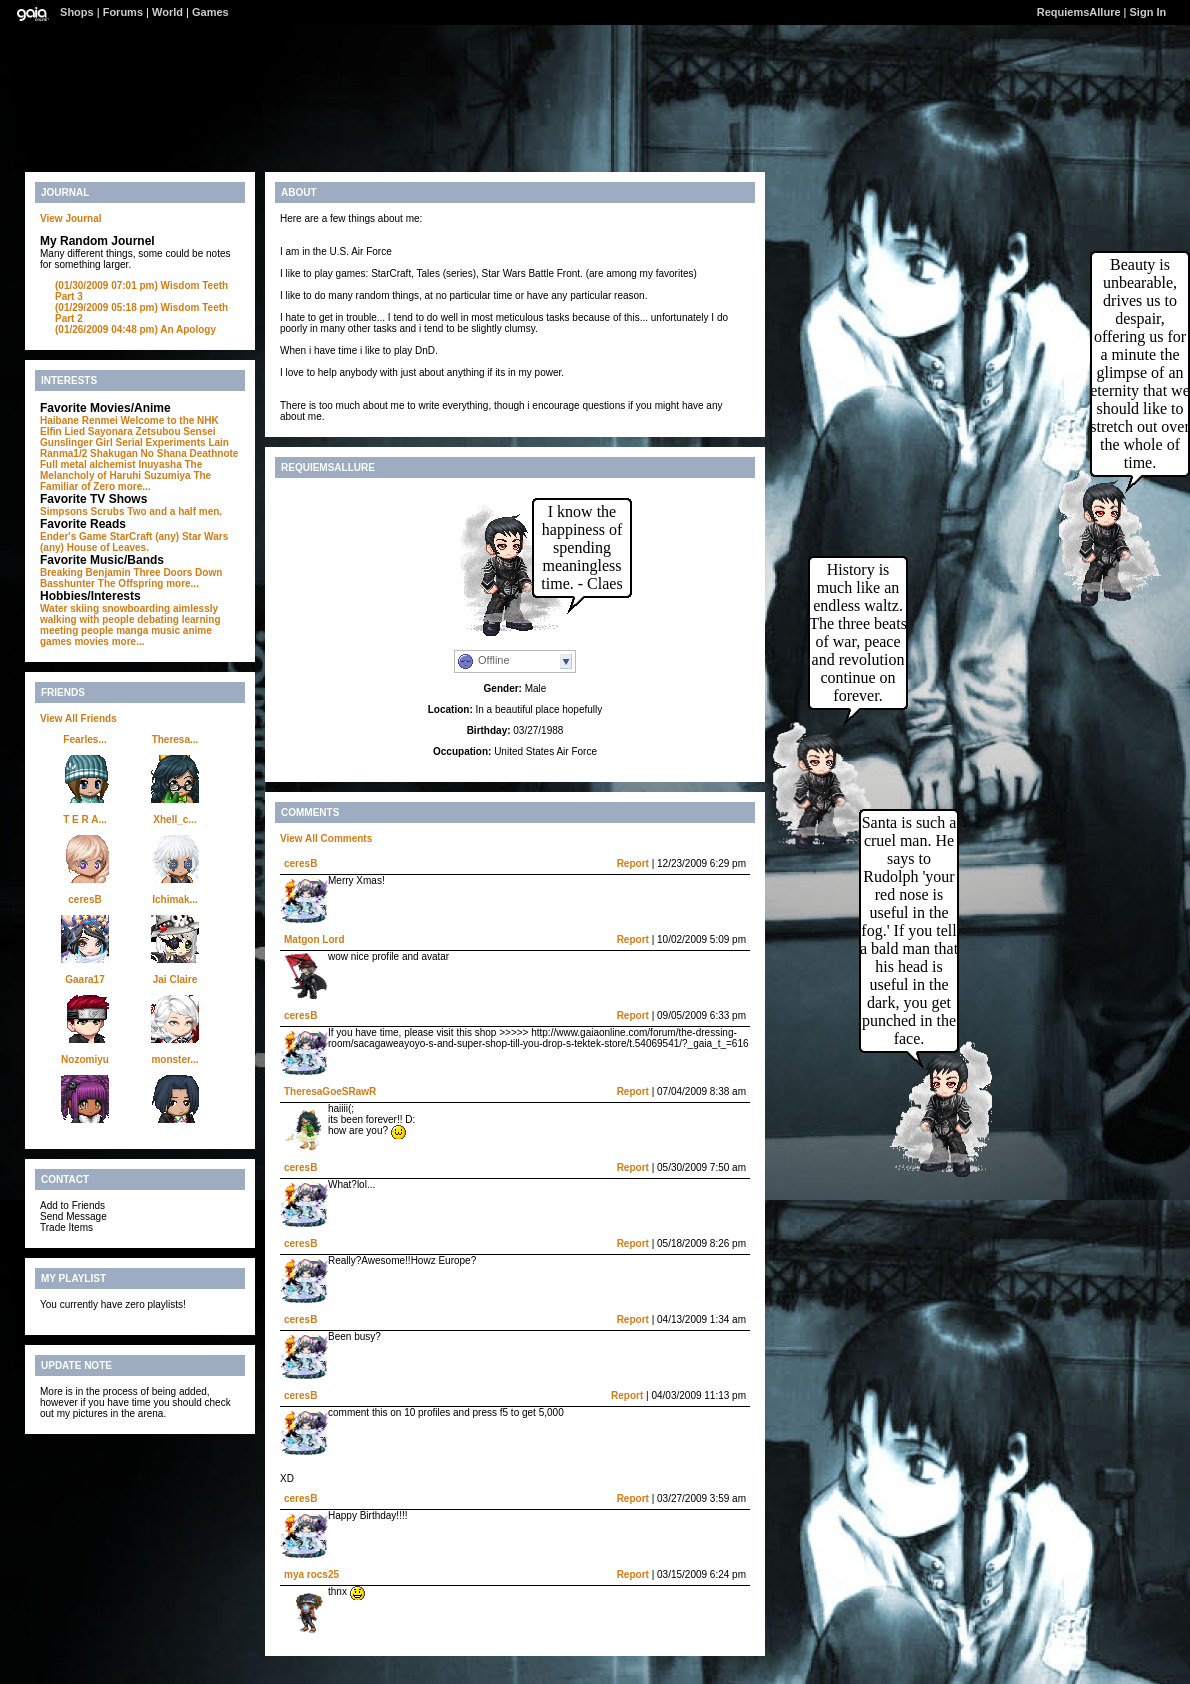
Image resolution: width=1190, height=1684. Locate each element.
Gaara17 (84, 979)
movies (91, 641)
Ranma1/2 (63, 453)
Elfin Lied (62, 431)
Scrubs (108, 511)
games (56, 641)
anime (197, 630)
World (167, 12)
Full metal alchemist (88, 464)
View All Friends (78, 718)
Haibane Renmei (79, 420)
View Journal (71, 218)
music (165, 630)
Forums (123, 12)
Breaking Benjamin (85, 572)
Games (210, 12)
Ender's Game (73, 536)
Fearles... (84, 739)
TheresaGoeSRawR (330, 1091)
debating (158, 619)
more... (134, 486)
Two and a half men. (174, 511)
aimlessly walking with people (129, 614)
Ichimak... (175, 899)
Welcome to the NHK (170, 420)
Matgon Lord (314, 939)
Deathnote (214, 453)
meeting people (76, 630)
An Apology (135, 329)
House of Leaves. (108, 547)
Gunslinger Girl (76, 442)
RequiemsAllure (1079, 12)
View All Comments (326, 838)
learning (201, 619)
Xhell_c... (174, 819)
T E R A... (85, 819)
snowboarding (136, 608)
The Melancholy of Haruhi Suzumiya (121, 470)
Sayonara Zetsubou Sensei (152, 431)
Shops (77, 12)
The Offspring (131, 583)
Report (633, 863)
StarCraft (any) (144, 536)
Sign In (1148, 12)
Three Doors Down (177, 572)
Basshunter (67, 583)
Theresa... (175, 739)
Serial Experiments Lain (172, 442)
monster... (174, 1059)
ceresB (84, 899)
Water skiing (69, 608)
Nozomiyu (85, 1059)
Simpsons (64, 511)
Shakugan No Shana (138, 453)
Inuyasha (159, 464)
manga (132, 630)
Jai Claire (175, 979)
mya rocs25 (311, 1574)
